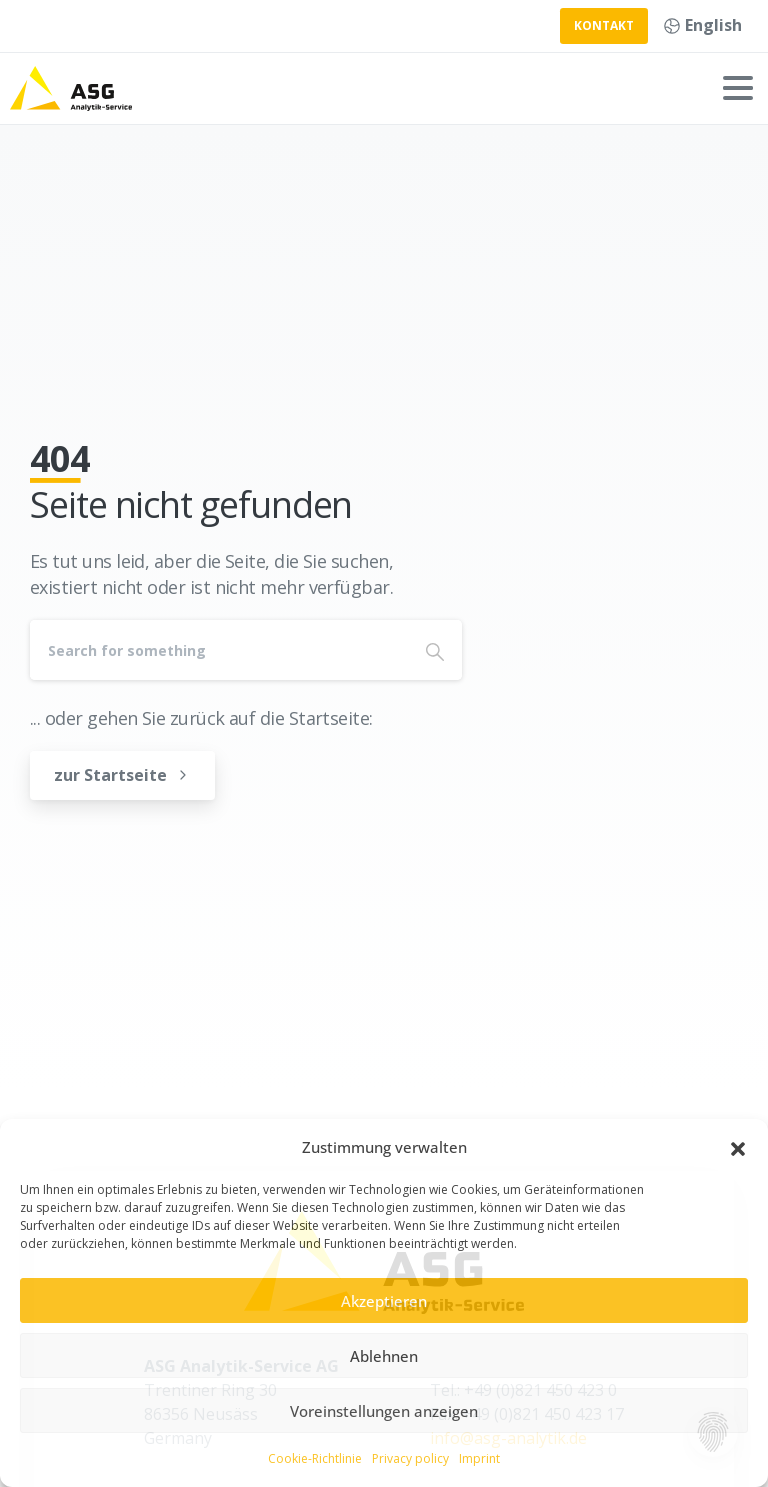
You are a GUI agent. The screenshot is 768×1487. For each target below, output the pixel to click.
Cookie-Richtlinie (315, 1458)
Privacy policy (410, 1458)
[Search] (219, 650)
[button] (738, 1148)
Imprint (479, 1458)
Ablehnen (384, 1356)
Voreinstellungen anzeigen (384, 1411)
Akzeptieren (384, 1301)
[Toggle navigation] (738, 88)
